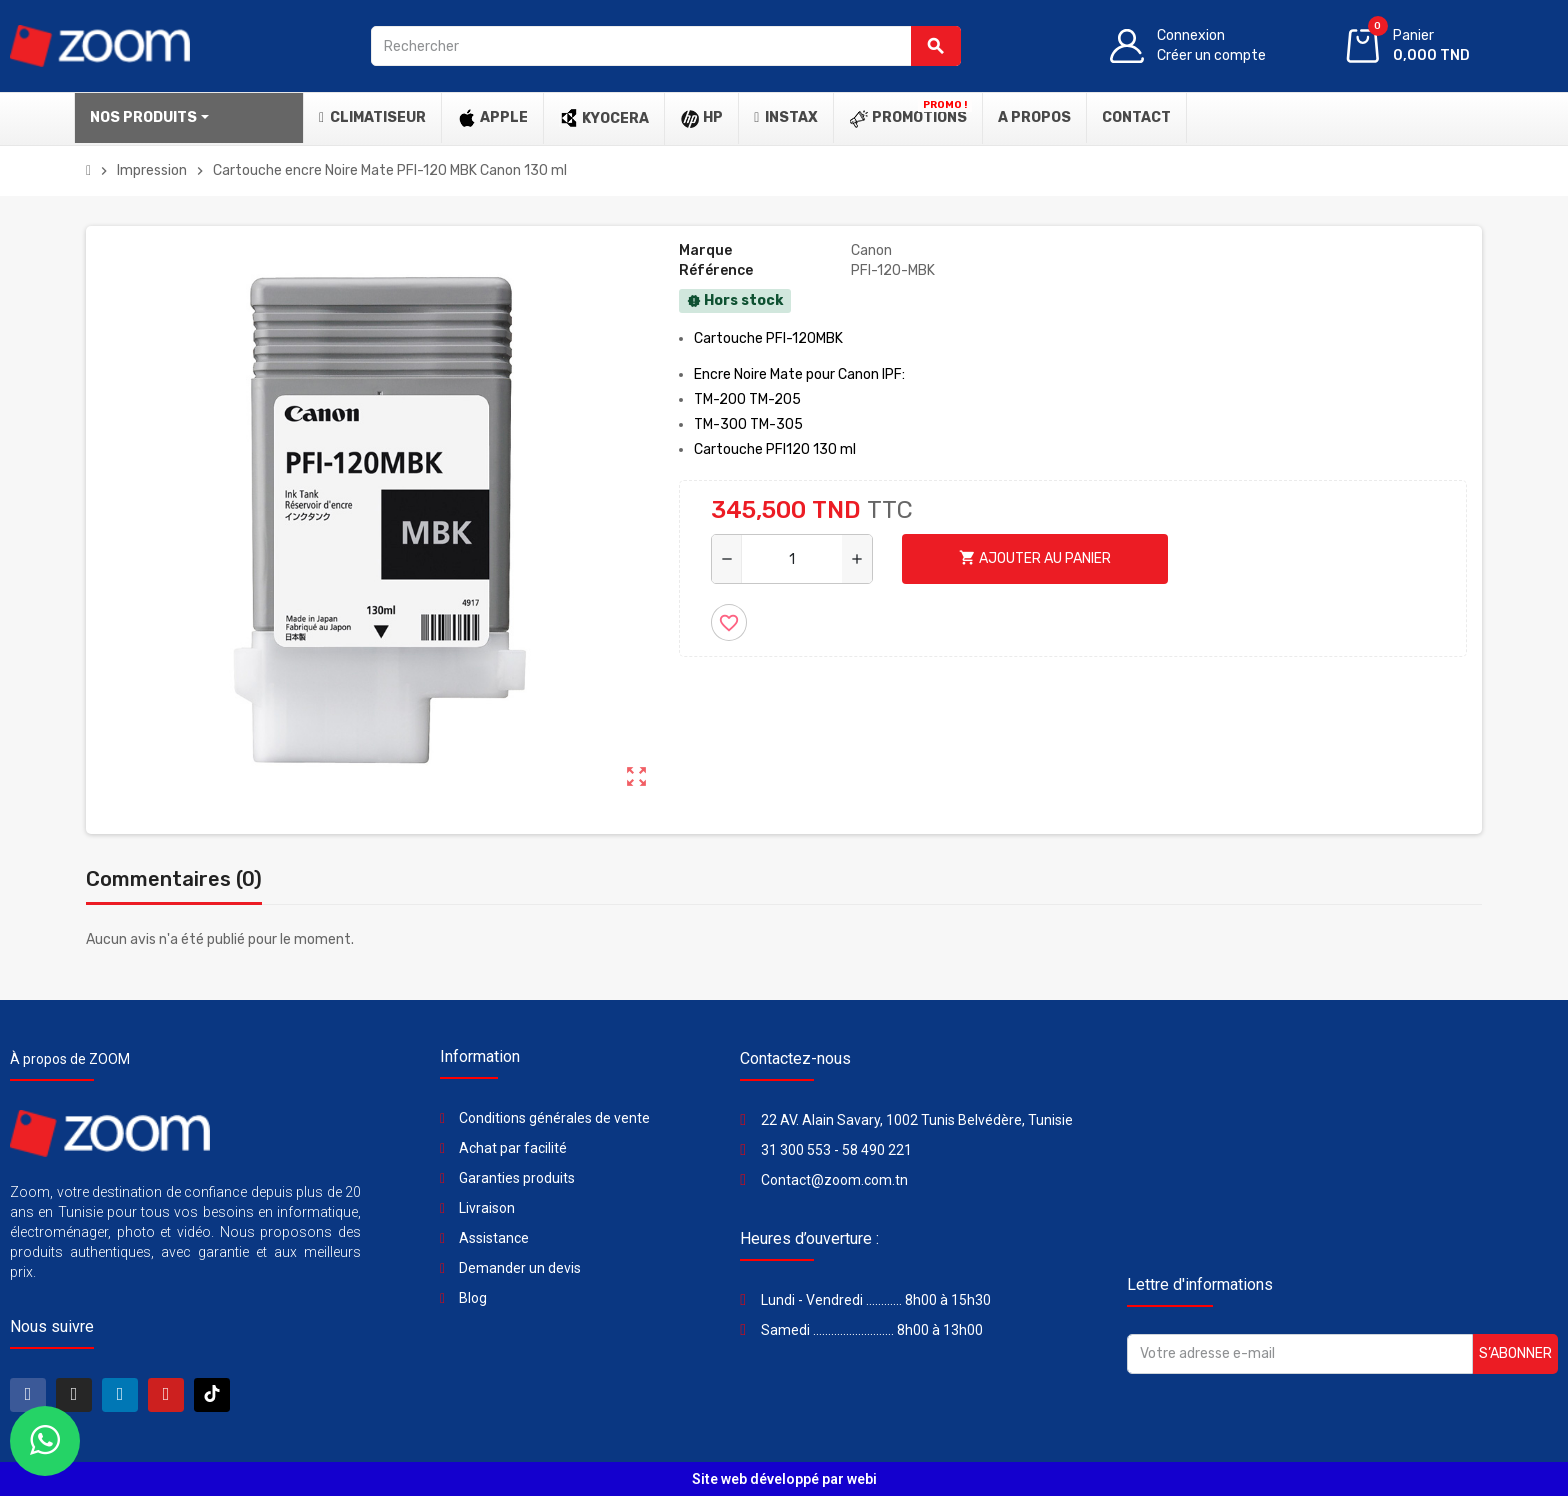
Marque (705, 250)
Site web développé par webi (784, 1479)
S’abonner (1515, 1353)
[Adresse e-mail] (1300, 1354)
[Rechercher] (665, 46)
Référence (716, 270)
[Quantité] (792, 559)
